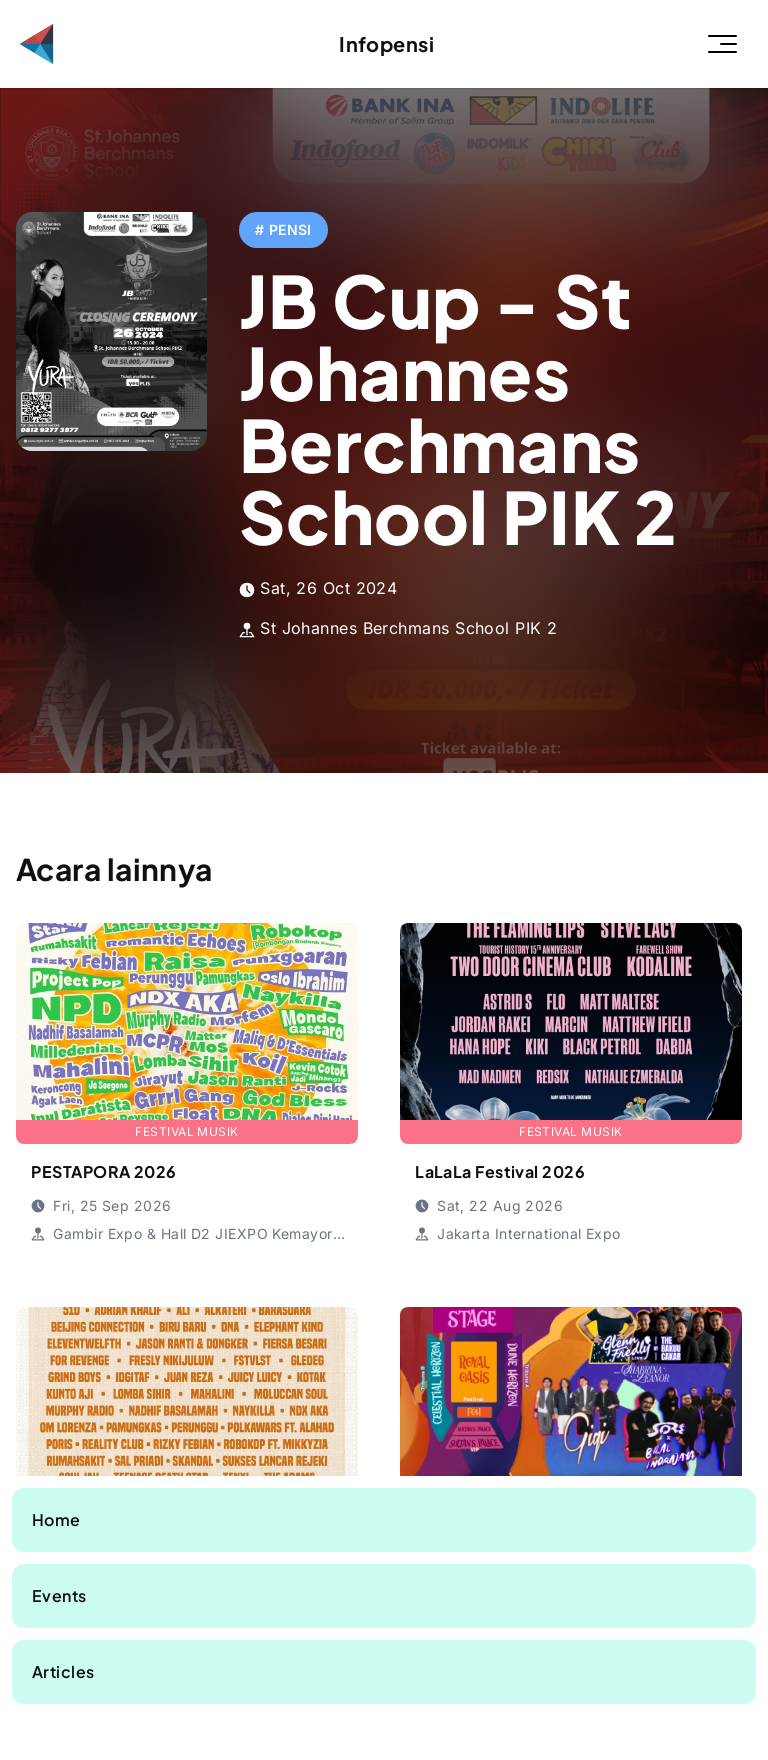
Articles (63, 1671)
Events (59, 1595)
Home (56, 1519)
